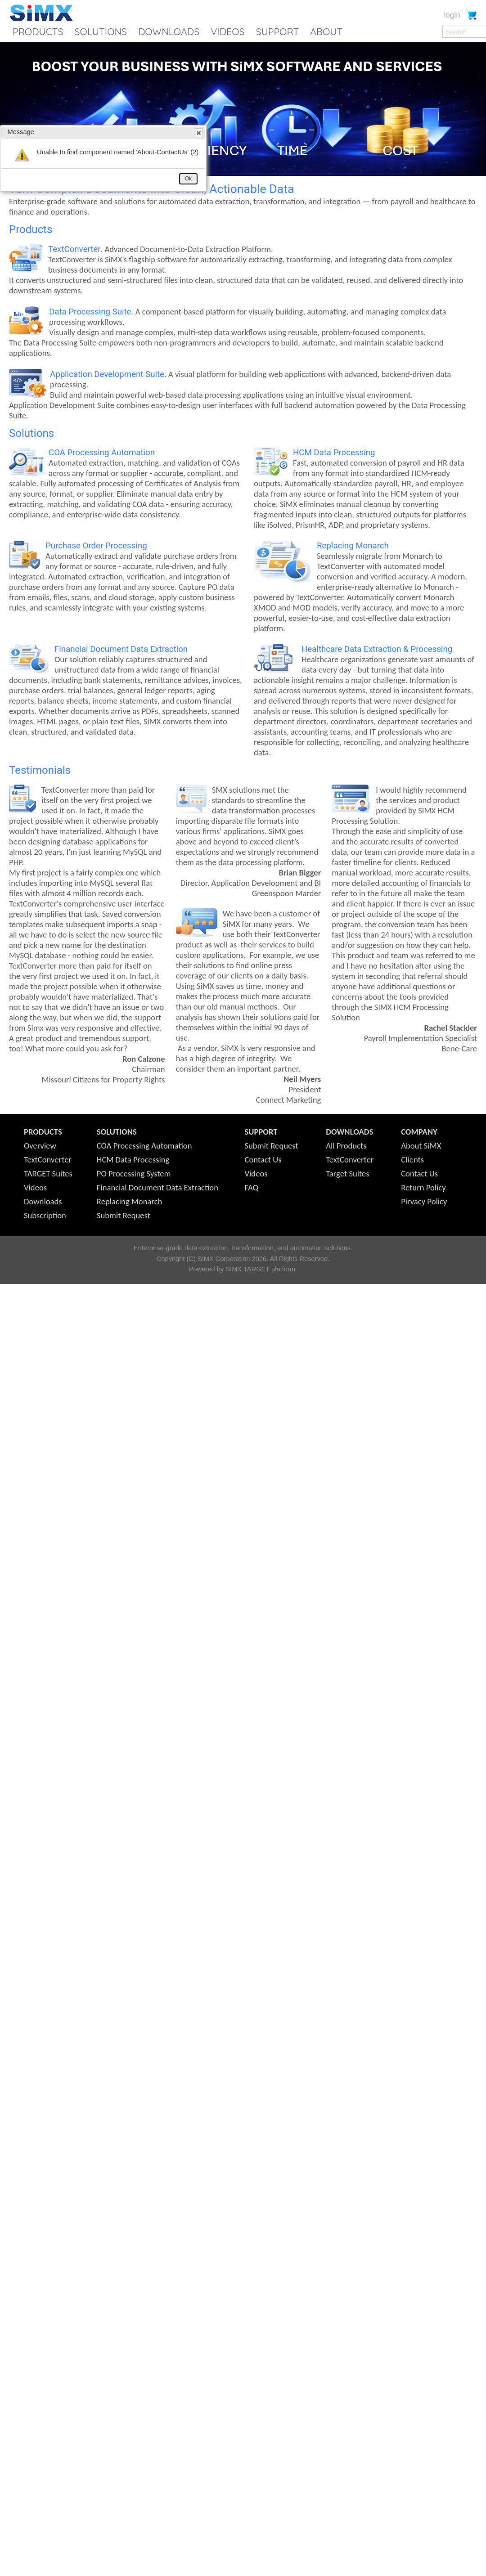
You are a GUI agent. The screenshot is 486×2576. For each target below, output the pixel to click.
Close (198, 132)
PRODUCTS (38, 31)
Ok (188, 178)
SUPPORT (277, 31)
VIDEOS (227, 31)
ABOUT (326, 31)
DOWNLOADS (168, 31)
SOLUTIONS (100, 31)
